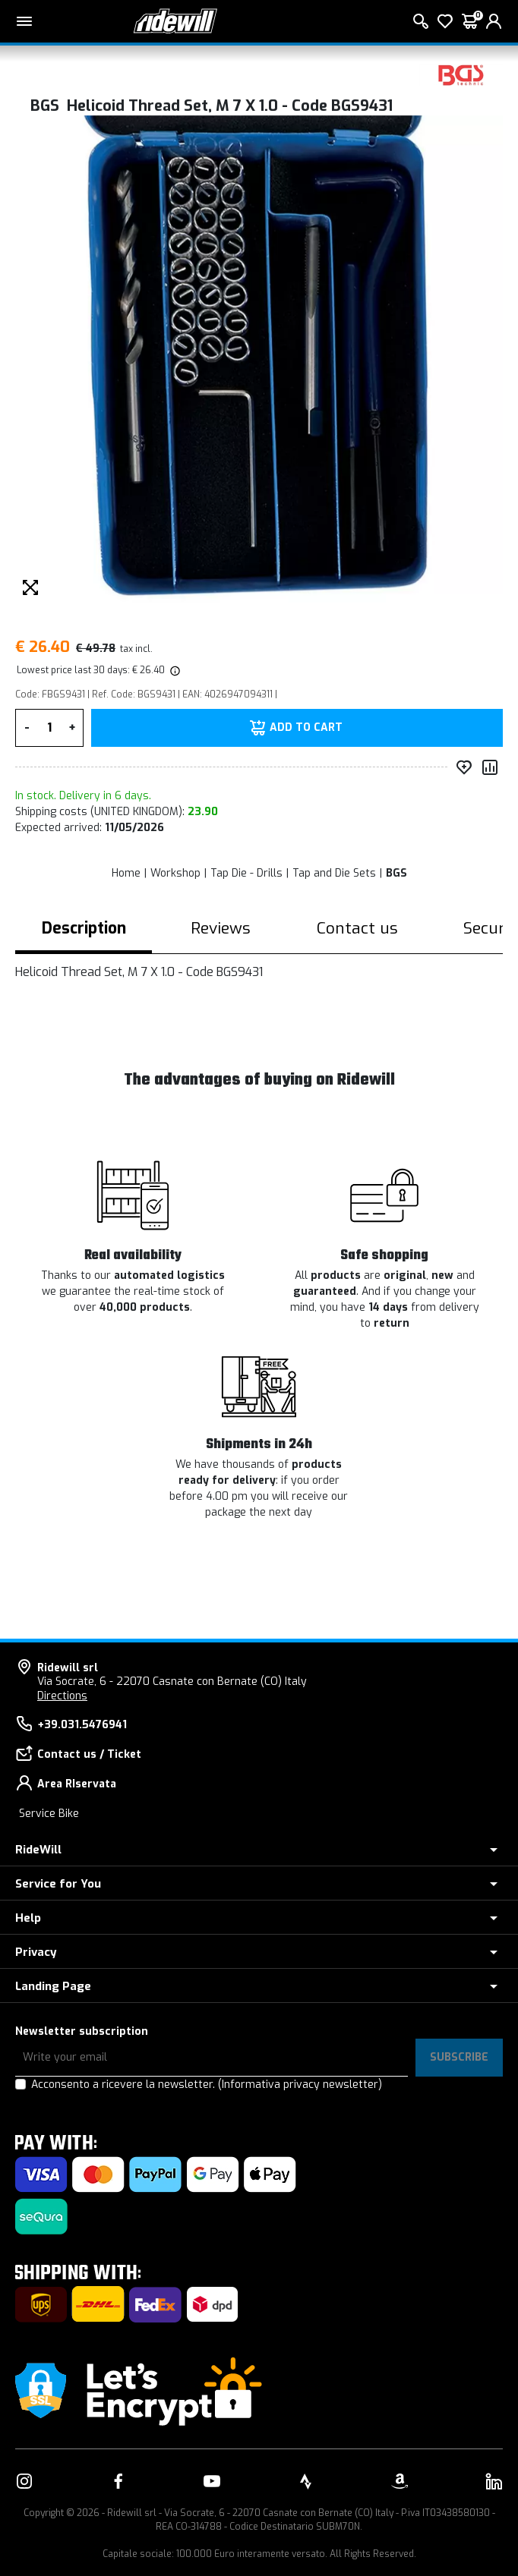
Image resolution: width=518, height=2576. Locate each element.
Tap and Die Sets (334, 873)
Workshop (175, 873)
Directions (62, 1696)
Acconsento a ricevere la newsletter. (206, 2084)
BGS (396, 873)
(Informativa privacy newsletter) (300, 2084)
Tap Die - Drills (246, 873)
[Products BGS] (461, 74)
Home (126, 873)
